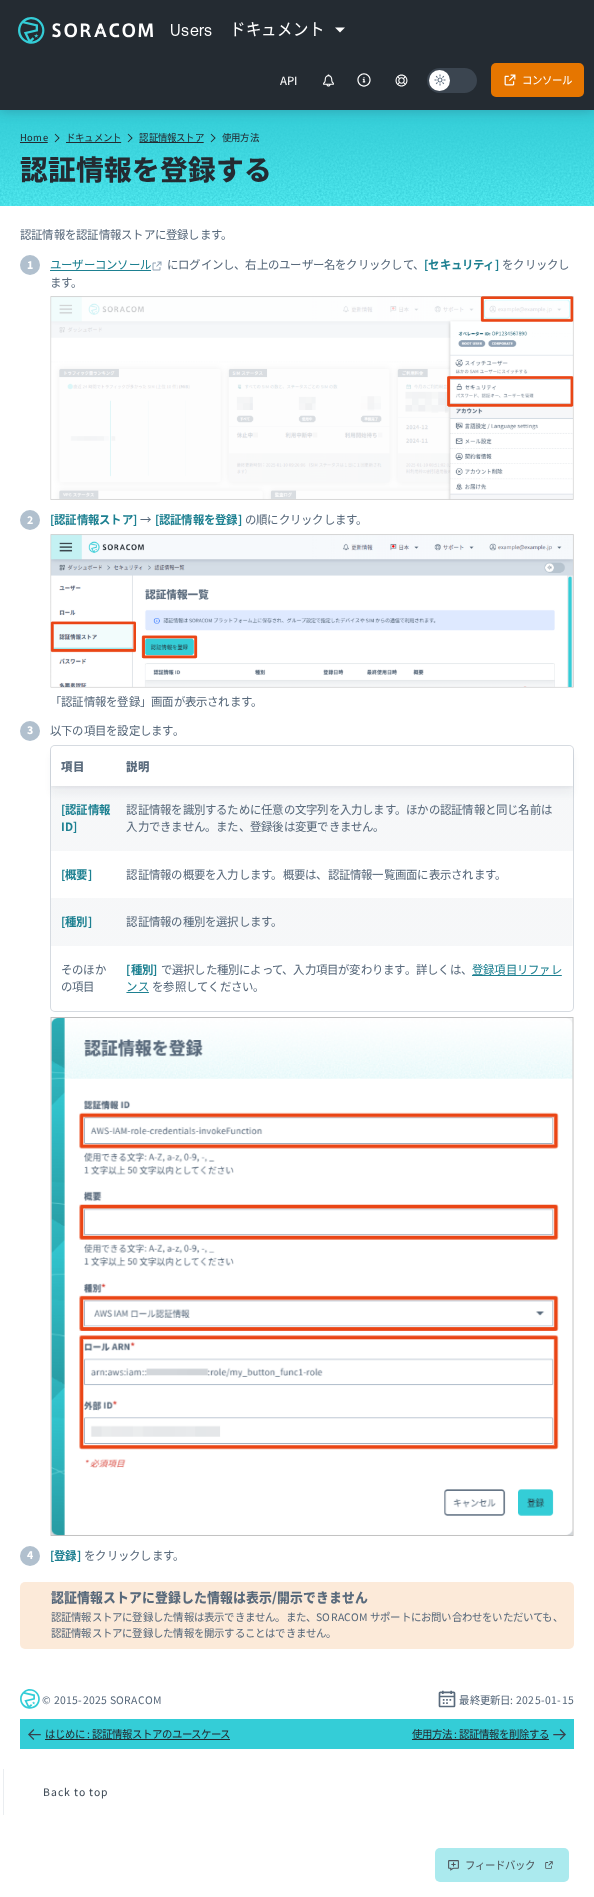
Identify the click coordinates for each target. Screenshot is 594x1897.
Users (191, 30)
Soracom (85, 30)
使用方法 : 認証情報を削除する (489, 1734)
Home (34, 137)
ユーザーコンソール (100, 264)
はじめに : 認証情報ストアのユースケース (128, 1734)
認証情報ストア (171, 137)
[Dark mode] (452, 80)
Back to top (75, 1791)
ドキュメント (93, 137)
